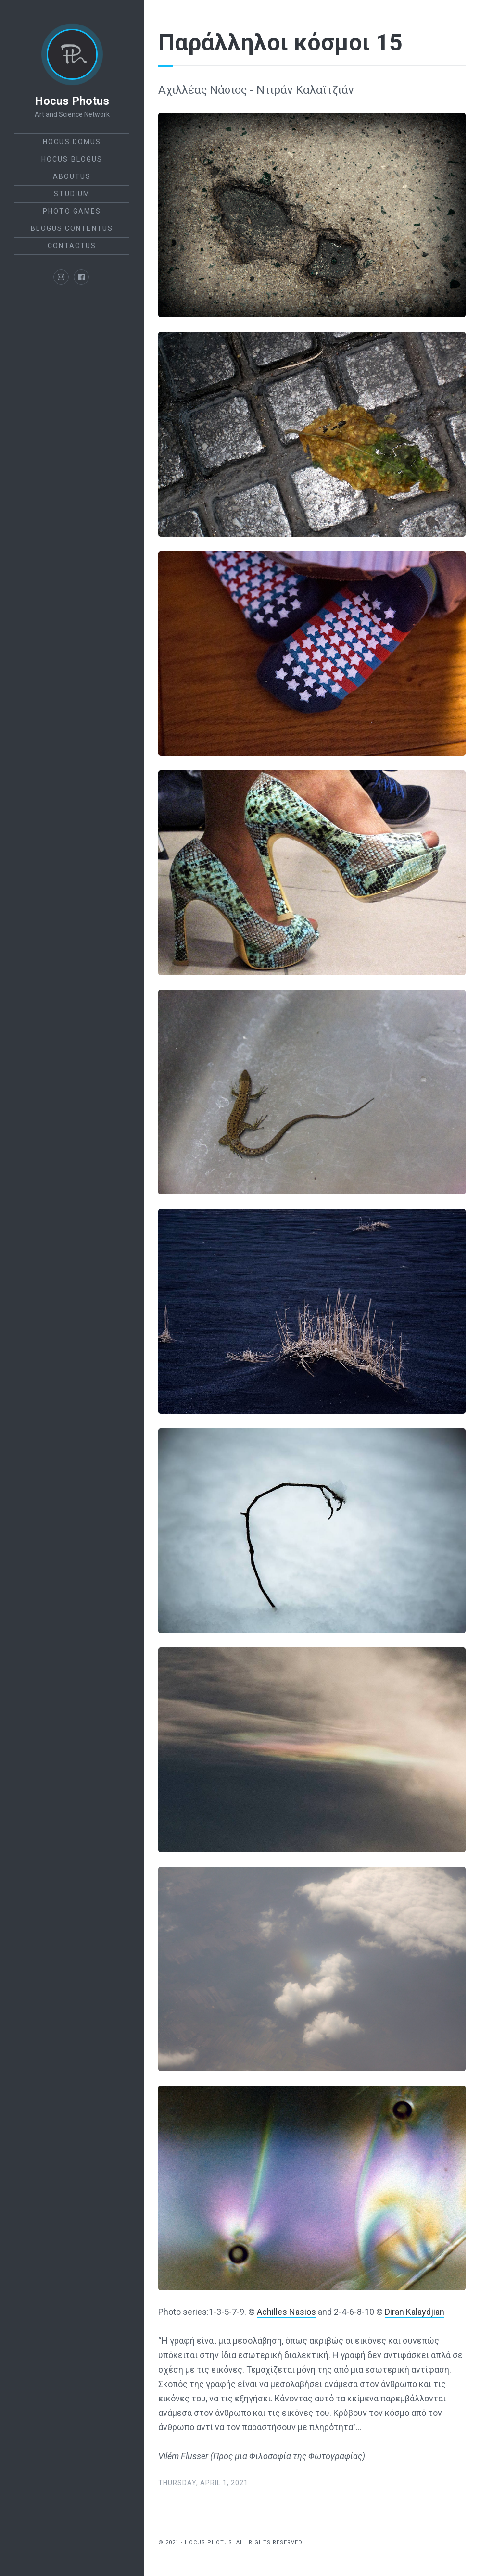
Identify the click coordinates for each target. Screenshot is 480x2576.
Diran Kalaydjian (414, 2312)
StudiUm (72, 194)
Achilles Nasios (286, 2312)
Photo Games (72, 211)
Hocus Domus (72, 142)
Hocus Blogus (71, 159)
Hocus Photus (72, 101)
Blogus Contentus (72, 228)
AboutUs (72, 176)
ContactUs (72, 246)
